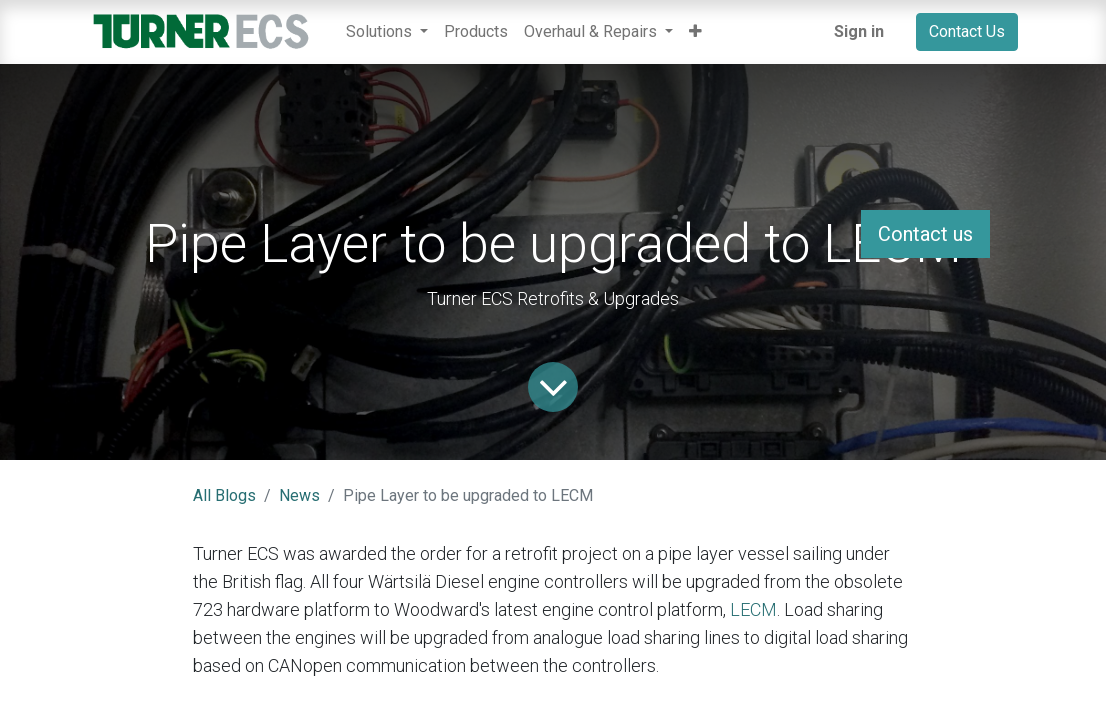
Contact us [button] (925, 234)
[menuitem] (476, 32)
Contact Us (967, 31)
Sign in (859, 31)
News (299, 495)
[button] (695, 32)
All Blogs (224, 495)
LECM (753, 609)
